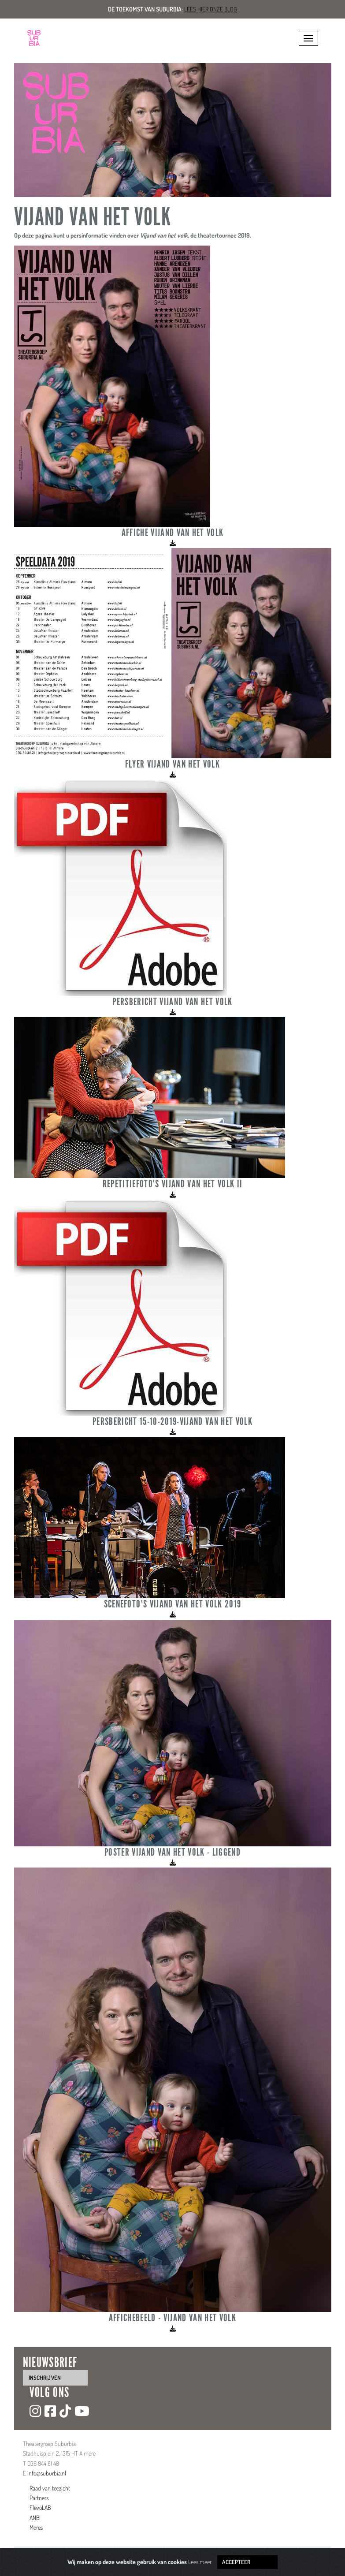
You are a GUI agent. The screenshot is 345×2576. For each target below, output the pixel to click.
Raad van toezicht (50, 2488)
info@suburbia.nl (46, 2473)
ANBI (35, 2517)
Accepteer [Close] (236, 2561)
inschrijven (45, 2377)
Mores (36, 2527)
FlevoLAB (40, 2507)
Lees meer (199, 2561)
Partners (39, 2497)
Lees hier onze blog (210, 9)
